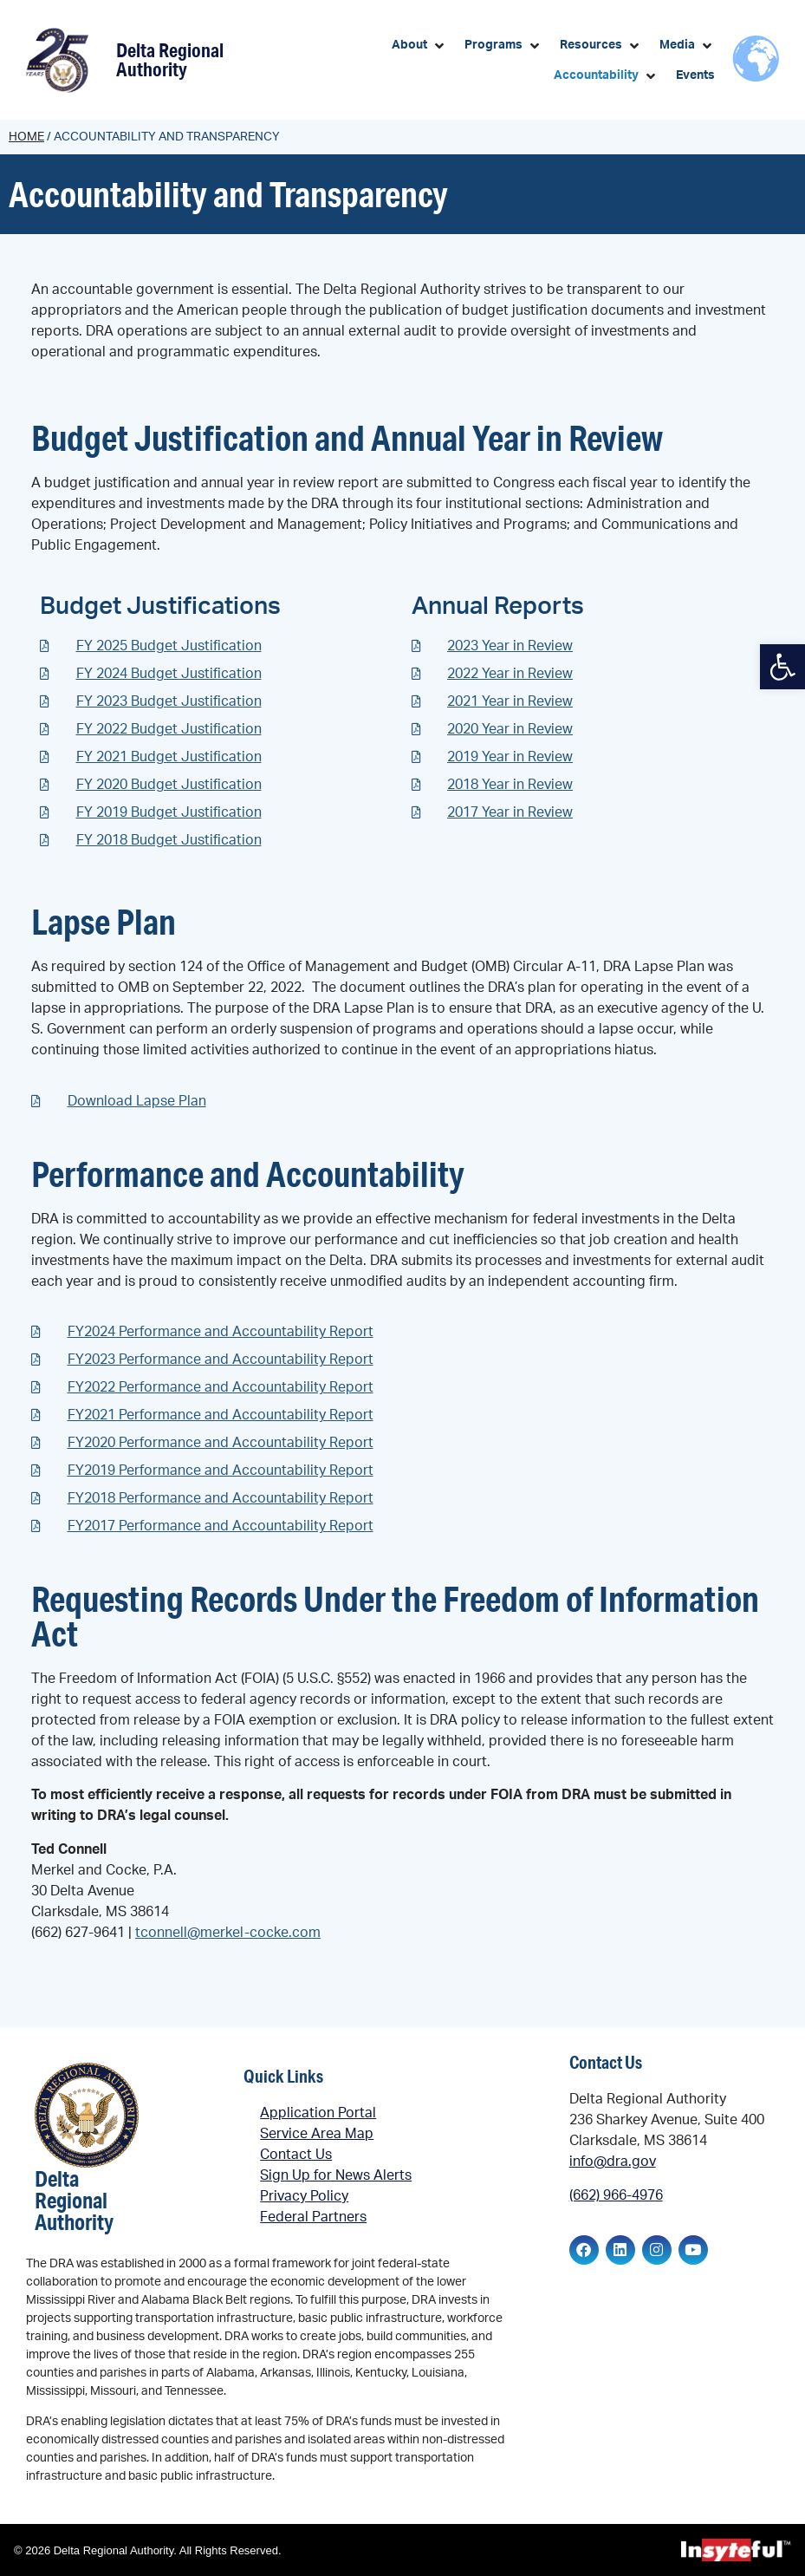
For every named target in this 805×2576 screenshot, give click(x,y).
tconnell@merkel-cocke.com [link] (228, 1933)
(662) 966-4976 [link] (616, 2195)
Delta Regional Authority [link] (170, 59)
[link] (782, 666)
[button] (419, 45)
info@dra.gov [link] (612, 2161)
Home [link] (26, 137)
